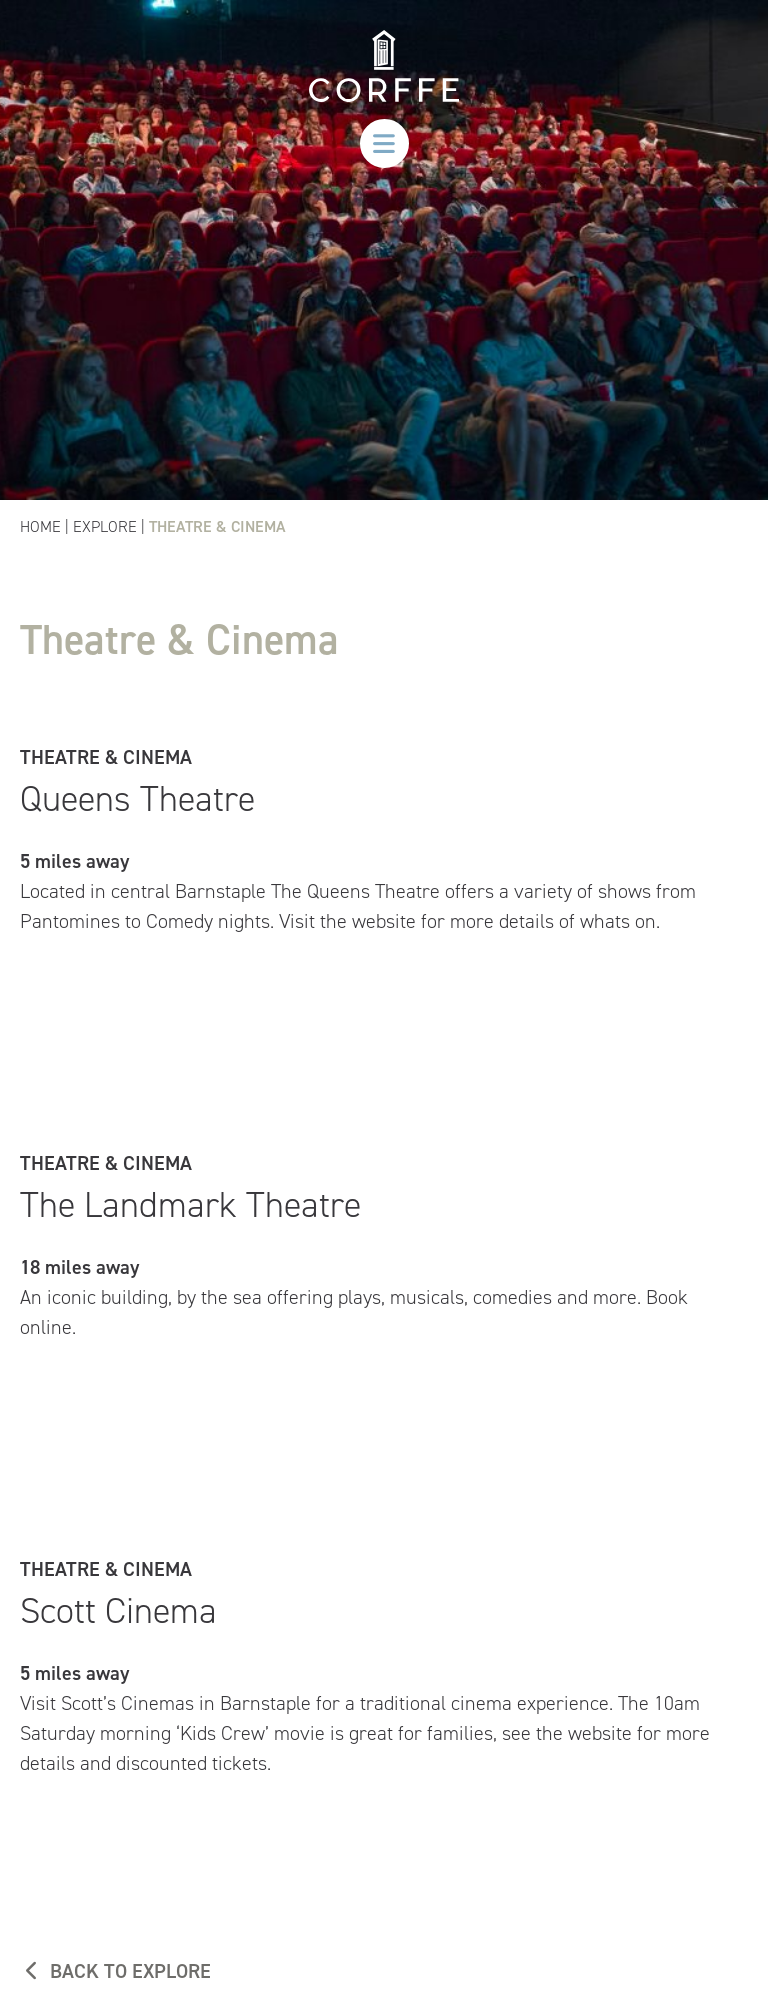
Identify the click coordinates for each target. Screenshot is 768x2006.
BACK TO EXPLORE (115, 1971)
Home (40, 526)
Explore (105, 526)
